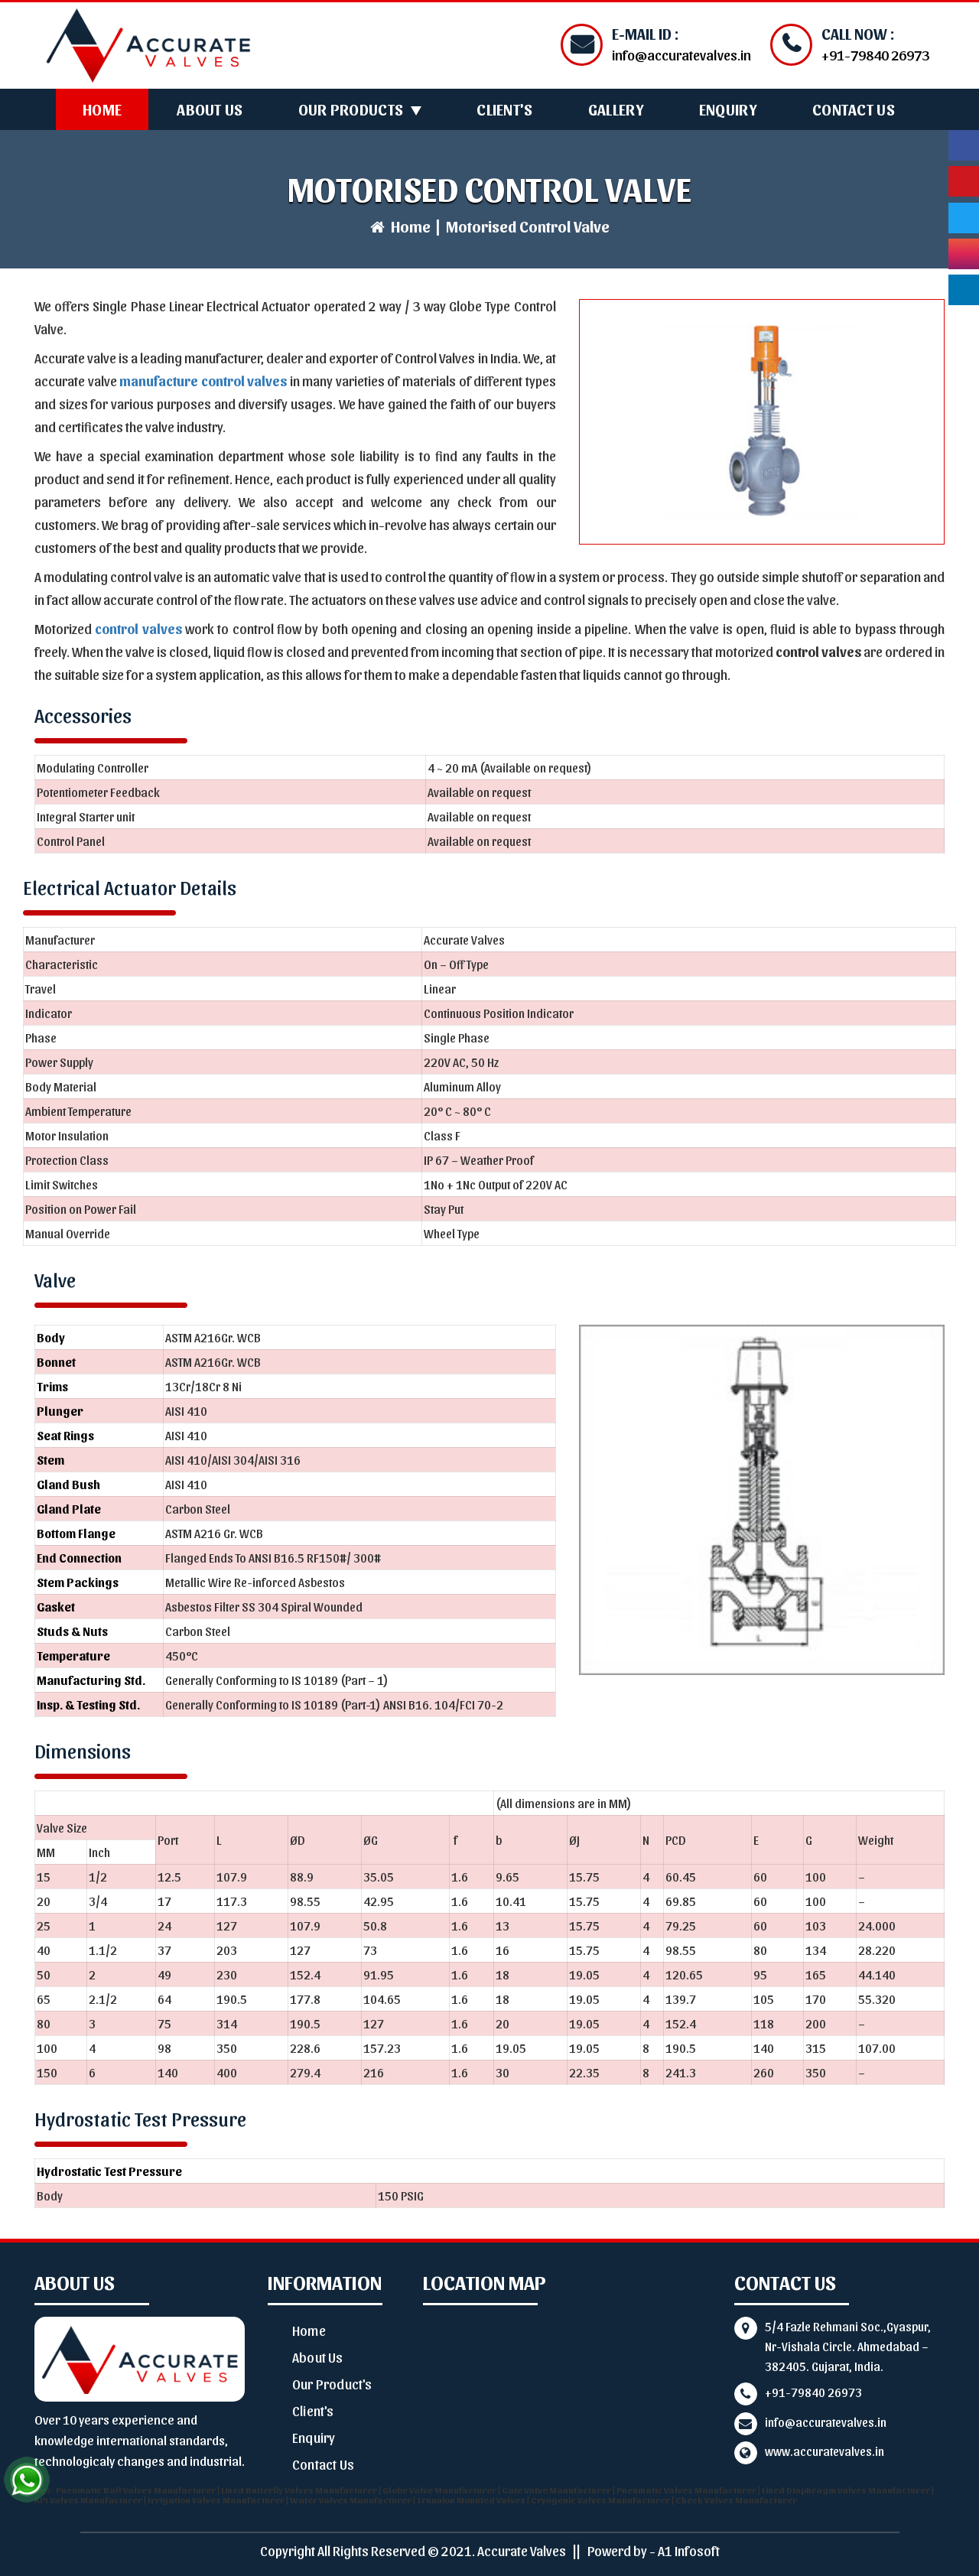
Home (102, 109)
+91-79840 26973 (813, 2392)
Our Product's (332, 2384)
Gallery (616, 109)
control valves (138, 628)
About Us (209, 109)
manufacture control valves (203, 380)
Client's (504, 109)
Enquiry (728, 109)
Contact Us (853, 109)
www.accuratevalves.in (824, 2451)
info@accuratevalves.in (825, 2422)
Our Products (351, 109)
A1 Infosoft (689, 2550)
